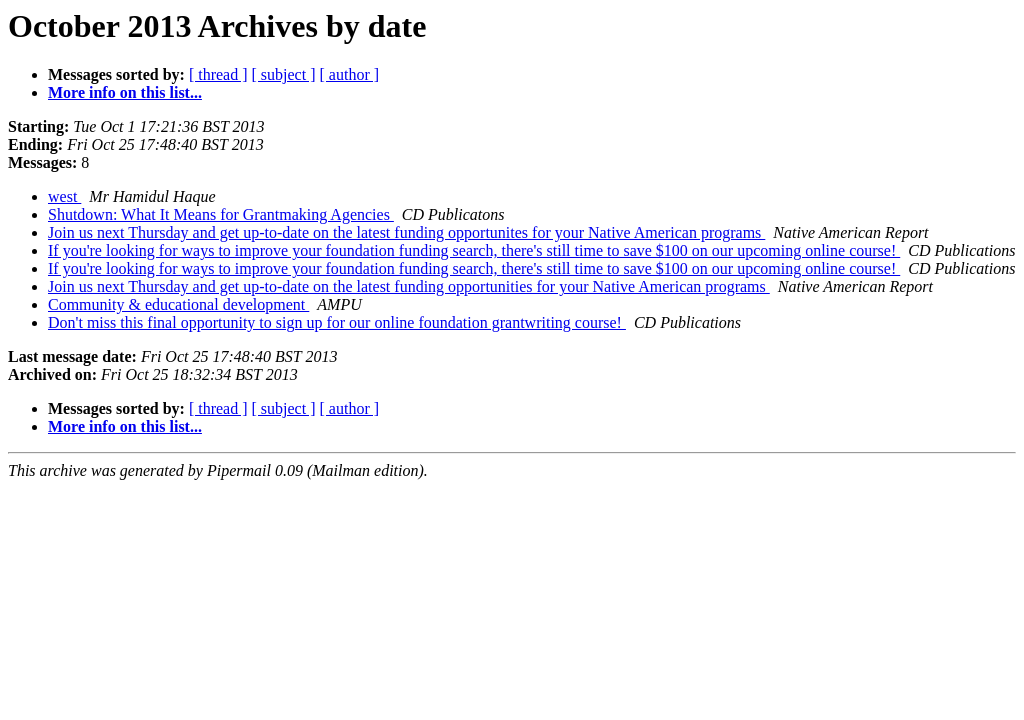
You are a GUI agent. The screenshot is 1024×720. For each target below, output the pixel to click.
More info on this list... (125, 92)
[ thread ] (218, 74)
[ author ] (350, 74)
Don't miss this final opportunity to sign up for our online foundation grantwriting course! (337, 322)
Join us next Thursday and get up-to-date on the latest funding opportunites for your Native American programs (406, 232)
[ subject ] (284, 74)
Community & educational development (178, 304)
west (64, 196)
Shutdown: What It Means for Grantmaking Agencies (221, 214)
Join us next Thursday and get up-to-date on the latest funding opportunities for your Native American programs (409, 286)
